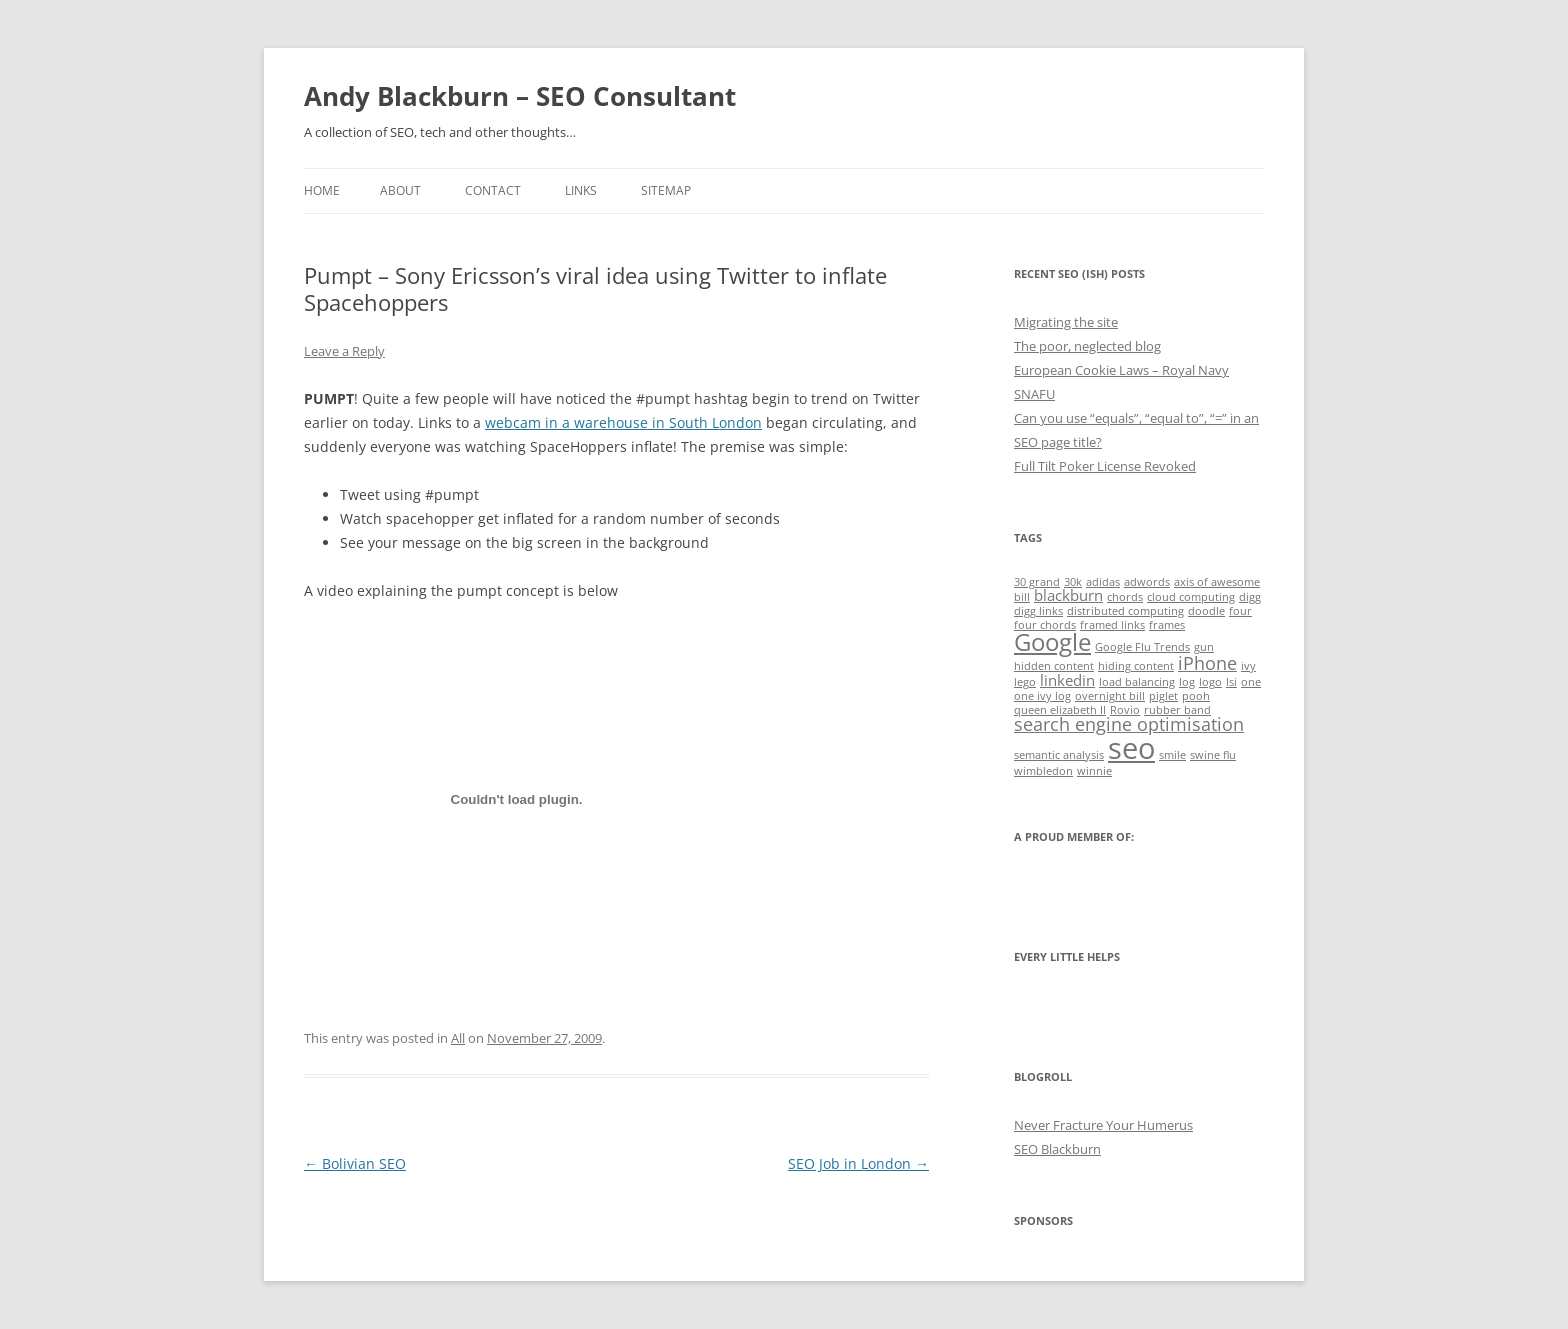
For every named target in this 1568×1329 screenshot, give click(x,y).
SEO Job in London (858, 1163)
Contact (493, 190)
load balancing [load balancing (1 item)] (1137, 682)
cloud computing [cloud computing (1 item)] (1191, 597)
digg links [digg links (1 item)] (1038, 611)
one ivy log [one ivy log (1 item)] (1042, 696)
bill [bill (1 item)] (1022, 597)
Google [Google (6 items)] (1052, 642)
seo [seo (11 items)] (1131, 748)
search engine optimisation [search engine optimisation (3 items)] (1129, 724)
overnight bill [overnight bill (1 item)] (1110, 696)
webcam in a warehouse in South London (623, 422)
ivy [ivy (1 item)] (1248, 666)
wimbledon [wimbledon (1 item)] (1043, 771)
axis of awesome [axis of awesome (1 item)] (1217, 582)
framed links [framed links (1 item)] (1112, 625)
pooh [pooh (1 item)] (1196, 696)
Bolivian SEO (355, 1163)
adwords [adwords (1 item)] (1147, 582)
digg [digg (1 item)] (1250, 597)
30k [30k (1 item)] (1073, 582)
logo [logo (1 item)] (1210, 682)
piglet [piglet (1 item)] (1163, 696)
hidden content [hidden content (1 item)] (1054, 666)
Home (322, 190)
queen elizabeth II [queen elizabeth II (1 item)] (1060, 710)
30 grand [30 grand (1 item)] (1037, 582)
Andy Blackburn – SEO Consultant (520, 96)
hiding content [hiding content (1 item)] (1136, 666)
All (458, 1038)
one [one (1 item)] (1251, 682)
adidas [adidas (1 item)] (1103, 582)
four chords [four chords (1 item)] (1045, 625)
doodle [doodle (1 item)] (1206, 611)
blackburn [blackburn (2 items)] (1068, 595)
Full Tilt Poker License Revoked (1105, 466)
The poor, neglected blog (1087, 346)
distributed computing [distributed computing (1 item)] (1125, 611)
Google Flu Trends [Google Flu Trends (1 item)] (1142, 647)
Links (581, 190)
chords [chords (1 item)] (1125, 597)
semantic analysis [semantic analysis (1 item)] (1059, 755)
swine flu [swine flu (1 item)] (1213, 755)
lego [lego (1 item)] (1025, 682)
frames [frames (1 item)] (1167, 625)
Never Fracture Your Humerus (1103, 1125)
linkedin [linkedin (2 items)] (1067, 680)
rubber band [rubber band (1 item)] (1177, 710)
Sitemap (666, 190)
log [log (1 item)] (1187, 682)
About (400, 190)
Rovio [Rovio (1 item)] (1125, 710)
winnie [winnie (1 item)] (1094, 771)
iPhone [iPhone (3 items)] (1207, 663)
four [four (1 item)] (1240, 611)
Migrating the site (1066, 322)
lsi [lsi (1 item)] (1231, 682)
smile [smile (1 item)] (1172, 755)
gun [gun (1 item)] (1204, 647)
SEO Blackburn (1057, 1149)
